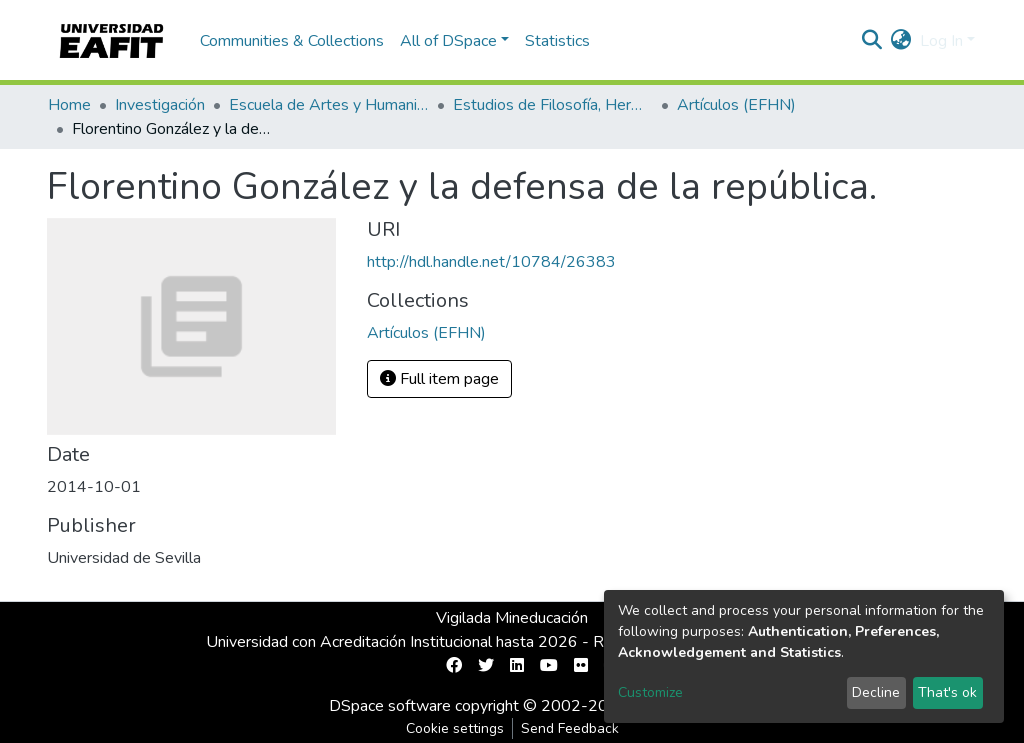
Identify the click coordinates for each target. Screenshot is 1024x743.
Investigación (160, 105)
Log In (941, 41)
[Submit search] (872, 41)
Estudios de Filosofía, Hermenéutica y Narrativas (553, 105)
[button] (901, 41)
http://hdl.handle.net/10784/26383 (491, 262)
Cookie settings (455, 728)
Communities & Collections (292, 41)
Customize (650, 692)
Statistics (557, 41)
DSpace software (390, 706)
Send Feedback (570, 728)
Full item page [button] (439, 379)
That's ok (947, 692)
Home (69, 105)
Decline (876, 692)
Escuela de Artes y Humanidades (329, 105)
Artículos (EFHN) (736, 105)
